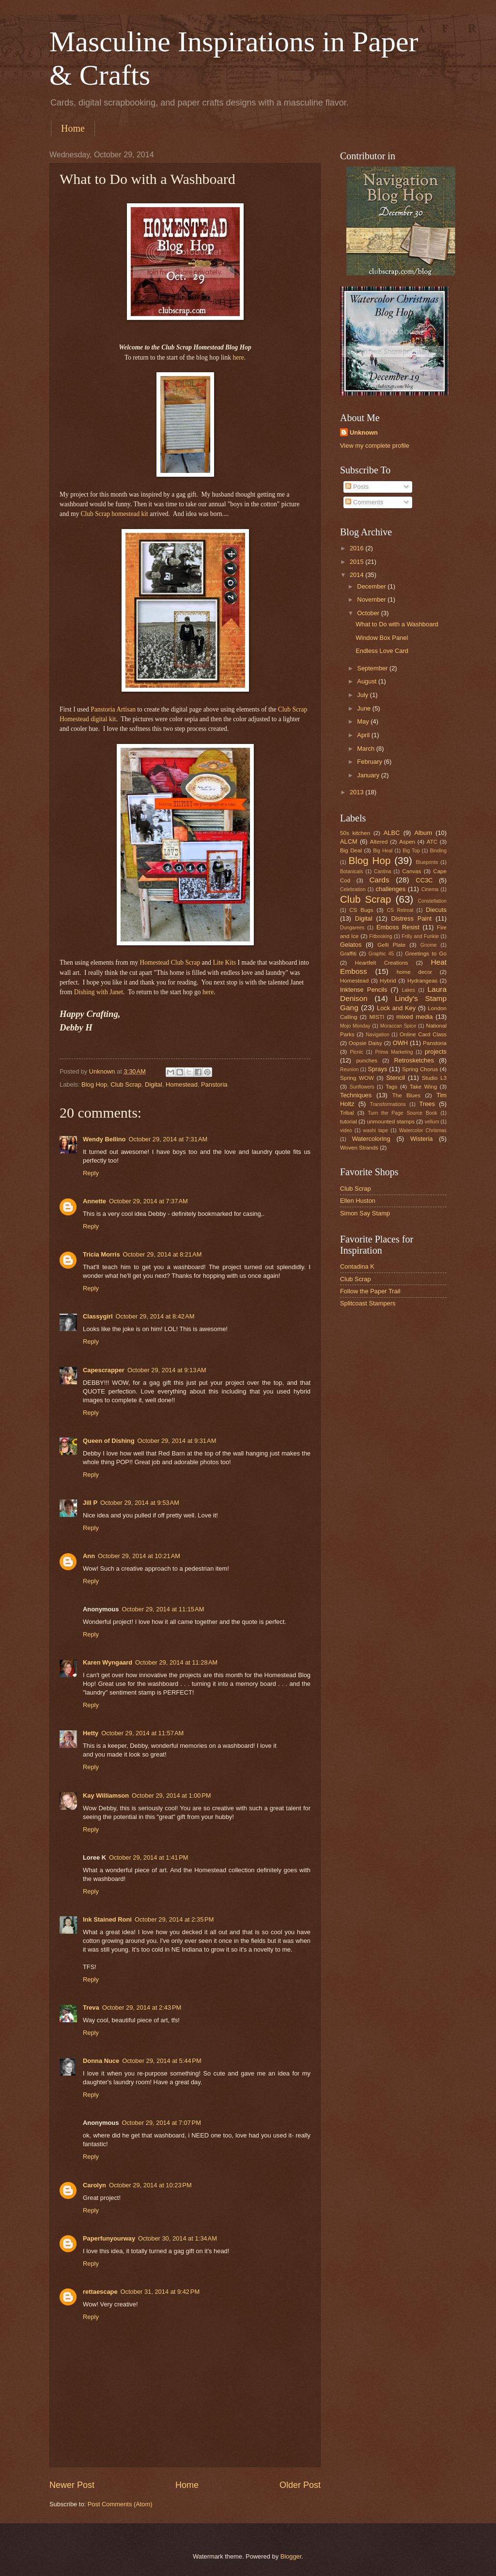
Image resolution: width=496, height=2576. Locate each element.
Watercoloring (371, 1138)
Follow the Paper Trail (370, 1291)
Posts (357, 486)
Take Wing (423, 1087)
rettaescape (100, 2291)
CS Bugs (361, 910)
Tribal (347, 1113)
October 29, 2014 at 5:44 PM (162, 2060)
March (366, 748)
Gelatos (350, 944)
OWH (400, 1042)
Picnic (356, 1052)
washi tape (375, 1130)
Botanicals (351, 871)
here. (239, 357)
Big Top (411, 850)
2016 (357, 548)
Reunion (349, 1069)
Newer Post (71, 2485)
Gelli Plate (391, 945)
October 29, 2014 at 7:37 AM (148, 1201)
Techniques (356, 1095)
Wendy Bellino (104, 1139)
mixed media (414, 1016)
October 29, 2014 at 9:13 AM (166, 1370)
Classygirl (98, 1316)
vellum (432, 1121)
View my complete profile (374, 445)
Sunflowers (362, 1087)
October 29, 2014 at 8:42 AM (155, 1316)
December (372, 586)
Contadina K (357, 1266)
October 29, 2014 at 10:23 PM (150, 2185)
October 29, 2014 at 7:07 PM (161, 2122)
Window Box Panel (382, 637)
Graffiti (348, 953)
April (364, 735)
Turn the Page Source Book (402, 1113)
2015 (357, 561)
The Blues (406, 1095)
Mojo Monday (355, 1026)
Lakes (408, 990)
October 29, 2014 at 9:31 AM (177, 1440)
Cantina (382, 871)
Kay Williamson (106, 1795)
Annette (94, 1201)
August (367, 681)
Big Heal (382, 850)
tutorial (348, 1121)
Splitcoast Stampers (368, 1303)
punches (366, 1060)
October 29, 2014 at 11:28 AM (176, 1662)
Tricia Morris (101, 1254)
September (373, 668)
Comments (364, 502)
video (346, 1130)
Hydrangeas (422, 981)
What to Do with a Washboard (397, 624)
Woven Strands (359, 1148)
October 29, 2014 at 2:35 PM (174, 1919)
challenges (391, 889)
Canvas (411, 871)
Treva (91, 2007)
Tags (391, 1087)
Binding (438, 850)
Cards (379, 880)
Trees (427, 1103)
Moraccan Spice (398, 1026)
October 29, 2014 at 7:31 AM (167, 1139)
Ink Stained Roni (107, 1919)
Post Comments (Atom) (120, 2504)
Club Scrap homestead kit (114, 513)
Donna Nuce (101, 2060)
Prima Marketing (394, 1052)
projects (436, 1051)
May (364, 721)
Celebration (353, 889)
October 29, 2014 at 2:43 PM (142, 2007)
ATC (432, 842)
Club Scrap (125, 1084)
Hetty (90, 1733)
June (364, 708)
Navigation (377, 1034)
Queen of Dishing (109, 1440)
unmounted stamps (391, 1121)
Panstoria (214, 1084)
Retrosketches (414, 1060)
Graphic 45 (381, 953)
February (370, 761)
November (372, 599)
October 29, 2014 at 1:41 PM (148, 1857)
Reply (91, 1173)
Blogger (291, 2556)
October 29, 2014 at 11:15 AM (163, 1609)
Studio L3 (434, 1078)
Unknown (364, 432)
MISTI (376, 1017)
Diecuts (436, 909)
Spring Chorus (420, 1069)
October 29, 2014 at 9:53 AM (139, 1502)
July (363, 694)
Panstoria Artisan (113, 709)
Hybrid (388, 981)
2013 (357, 792)
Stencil (395, 1077)
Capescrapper (103, 1370)
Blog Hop (94, 1084)
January (369, 775)
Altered (379, 842)
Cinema (429, 889)
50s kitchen (355, 833)
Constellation (432, 901)
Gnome (428, 945)
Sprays (377, 1069)
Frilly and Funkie (420, 936)
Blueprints (427, 862)
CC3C (424, 880)
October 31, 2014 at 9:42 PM (160, 2291)
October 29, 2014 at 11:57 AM (142, 1733)
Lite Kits (224, 962)
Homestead (182, 1084)
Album (424, 832)
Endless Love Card (382, 650)
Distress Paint (411, 918)
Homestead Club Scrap (170, 962)
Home (73, 128)
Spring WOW (357, 1078)
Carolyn (94, 2185)
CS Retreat (400, 910)
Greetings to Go (426, 953)
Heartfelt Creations (381, 963)
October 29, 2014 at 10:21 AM (139, 1556)
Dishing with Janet (98, 992)
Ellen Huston (357, 1200)
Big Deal (351, 850)
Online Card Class (423, 1034)
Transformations (388, 1104)
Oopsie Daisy (365, 1043)
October (369, 613)
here (208, 992)
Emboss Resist (397, 927)
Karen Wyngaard (107, 1662)
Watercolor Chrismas (423, 1130)
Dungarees (352, 927)
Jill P (90, 1502)
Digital (153, 1084)
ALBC (392, 832)
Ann (89, 1556)
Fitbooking (380, 936)
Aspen (407, 842)
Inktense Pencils (363, 989)
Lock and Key (396, 1008)
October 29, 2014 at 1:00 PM (171, 1795)
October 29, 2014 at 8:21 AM (162, 1254)
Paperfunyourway (109, 2238)
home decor (415, 972)
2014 (357, 574)
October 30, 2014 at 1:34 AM (177, 2238)
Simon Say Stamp (365, 1213)
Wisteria (421, 1138)
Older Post (300, 2485)
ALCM (348, 841)
